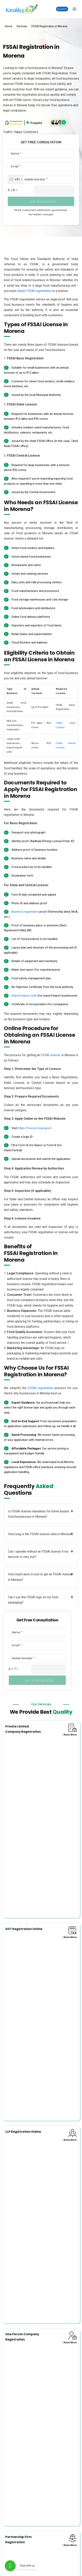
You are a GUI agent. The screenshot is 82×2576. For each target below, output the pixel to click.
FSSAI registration (40, 1388)
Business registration (25, 911)
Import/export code (24, 995)
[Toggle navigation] (74, 9)
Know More (69, 1734)
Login (62, 9)
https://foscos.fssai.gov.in (34, 1128)
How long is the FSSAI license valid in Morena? (40, 1534)
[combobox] (15, 179)
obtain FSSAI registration (34, 291)
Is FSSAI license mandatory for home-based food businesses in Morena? (40, 1513)
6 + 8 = (12, 190)
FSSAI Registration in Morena (49, 26)
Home (8, 26)
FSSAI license (50, 1055)
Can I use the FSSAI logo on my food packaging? (40, 1599)
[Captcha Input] (54, 190)
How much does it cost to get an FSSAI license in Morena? (40, 1576)
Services (22, 26)
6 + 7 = (13, 1669)
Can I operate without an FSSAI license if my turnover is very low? (40, 1554)
